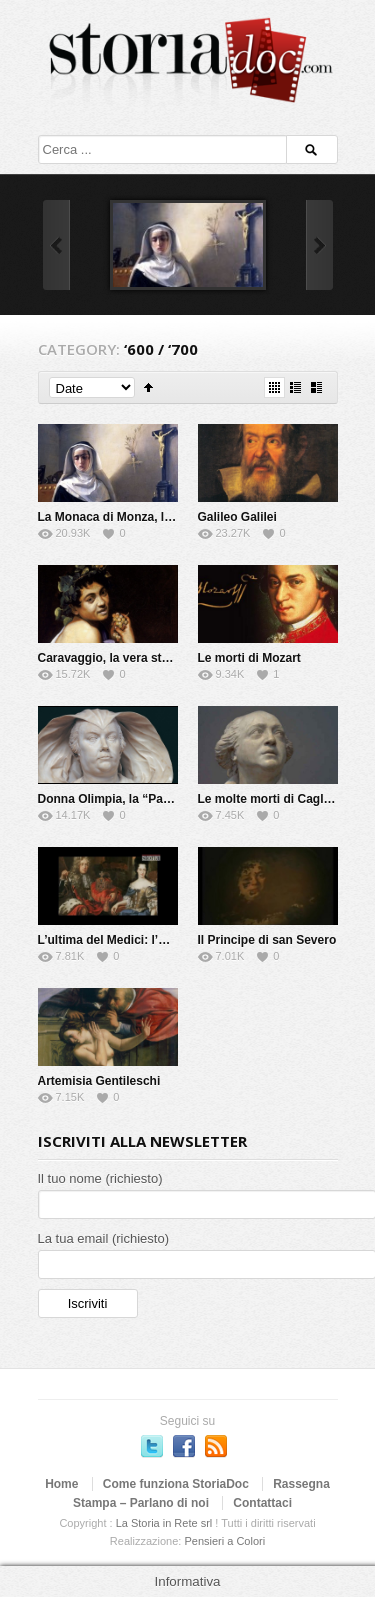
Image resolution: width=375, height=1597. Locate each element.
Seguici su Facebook (184, 1446)
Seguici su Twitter (152, 1446)
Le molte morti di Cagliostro (277, 799)
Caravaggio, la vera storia (111, 658)
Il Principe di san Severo (267, 940)
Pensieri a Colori (224, 1541)
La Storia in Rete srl (164, 1523)
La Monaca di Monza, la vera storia (136, 517)
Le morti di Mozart (249, 658)
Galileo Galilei (237, 517)
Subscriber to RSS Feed (216, 1446)
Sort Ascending (148, 387)
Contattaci (262, 1503)
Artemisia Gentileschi (99, 1081)
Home (61, 1484)
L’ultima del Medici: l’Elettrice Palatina (146, 940)
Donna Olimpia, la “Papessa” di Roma (146, 799)
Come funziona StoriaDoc (176, 1484)
